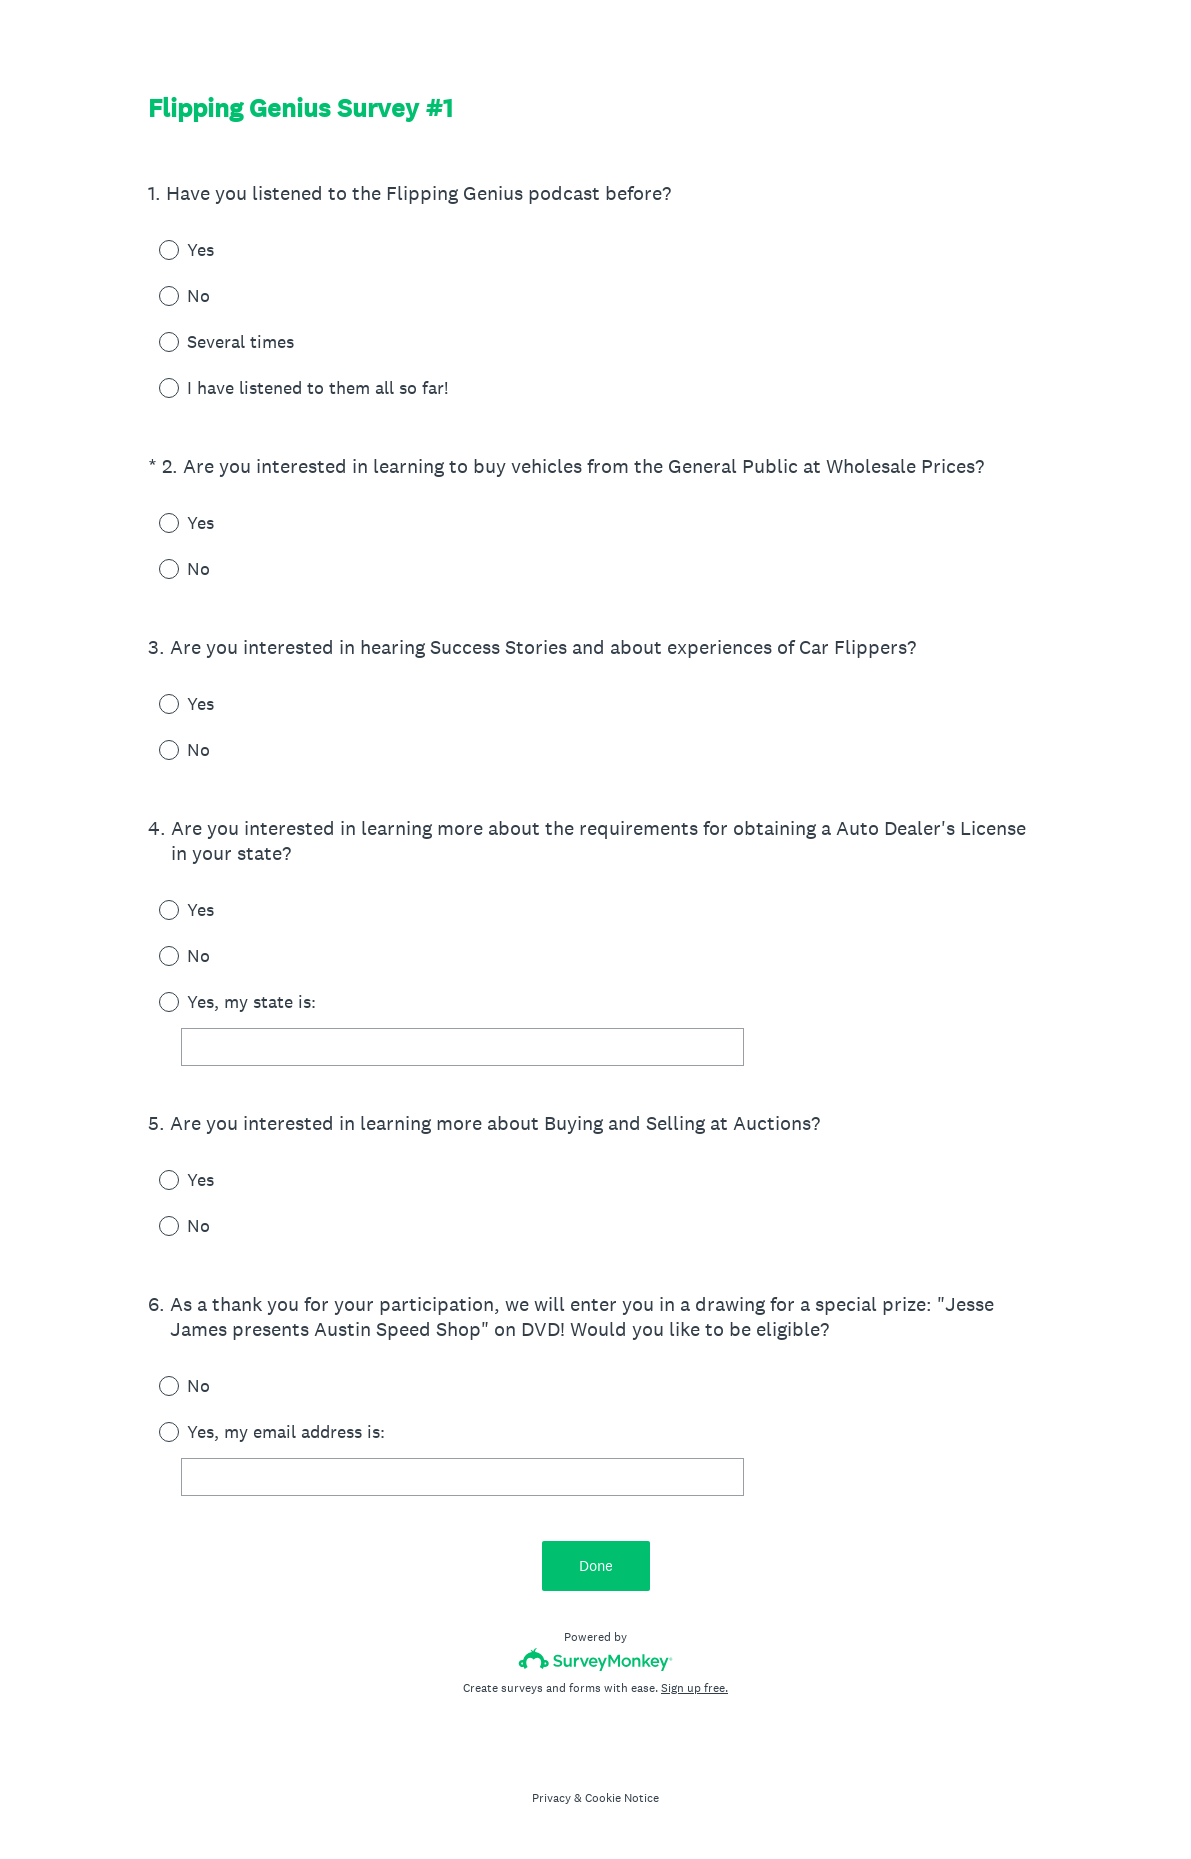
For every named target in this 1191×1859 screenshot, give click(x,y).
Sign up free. (694, 1688)
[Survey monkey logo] (595, 1659)
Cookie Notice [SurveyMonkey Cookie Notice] (622, 1798)
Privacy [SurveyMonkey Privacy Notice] (551, 1798)
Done (596, 1565)
